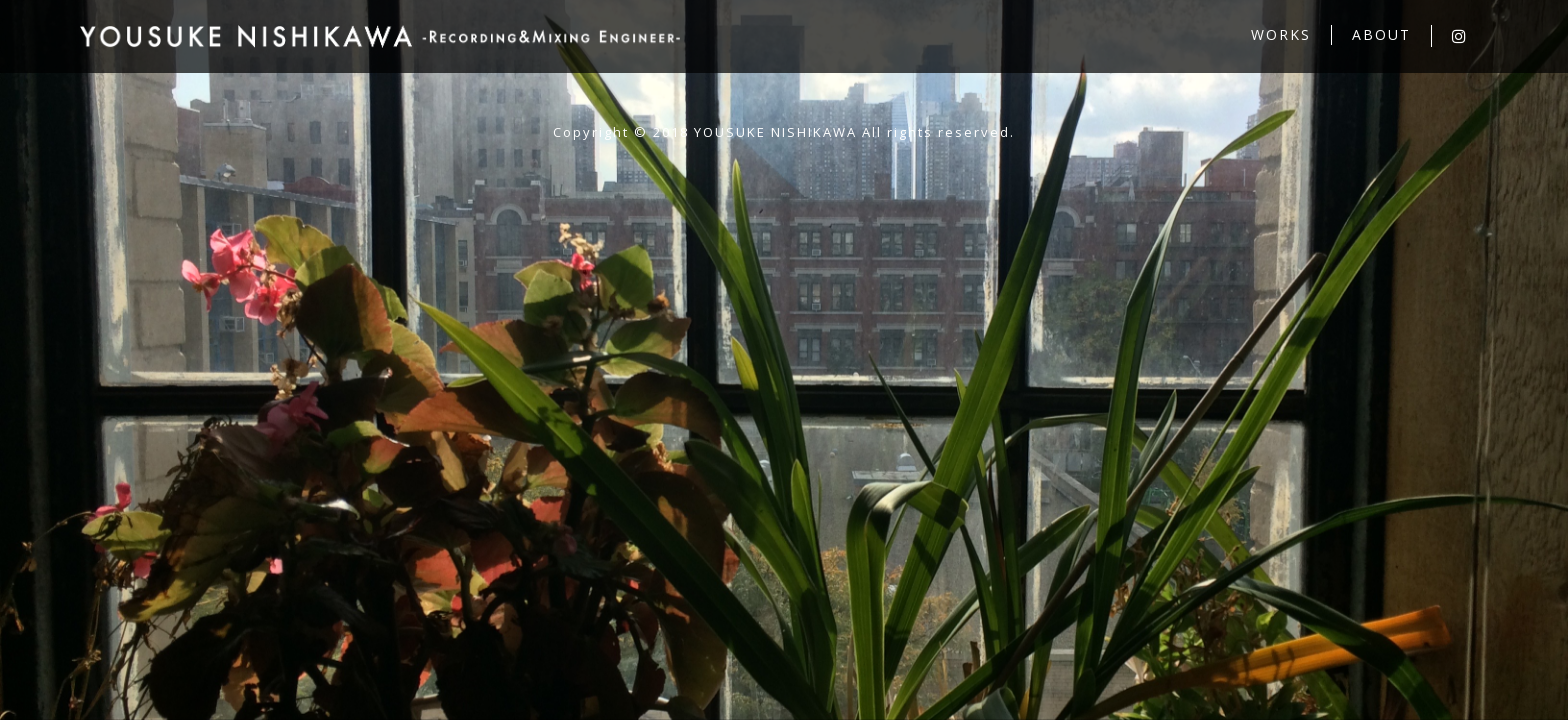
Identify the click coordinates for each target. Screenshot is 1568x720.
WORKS (1281, 34)
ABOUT (1381, 34)
